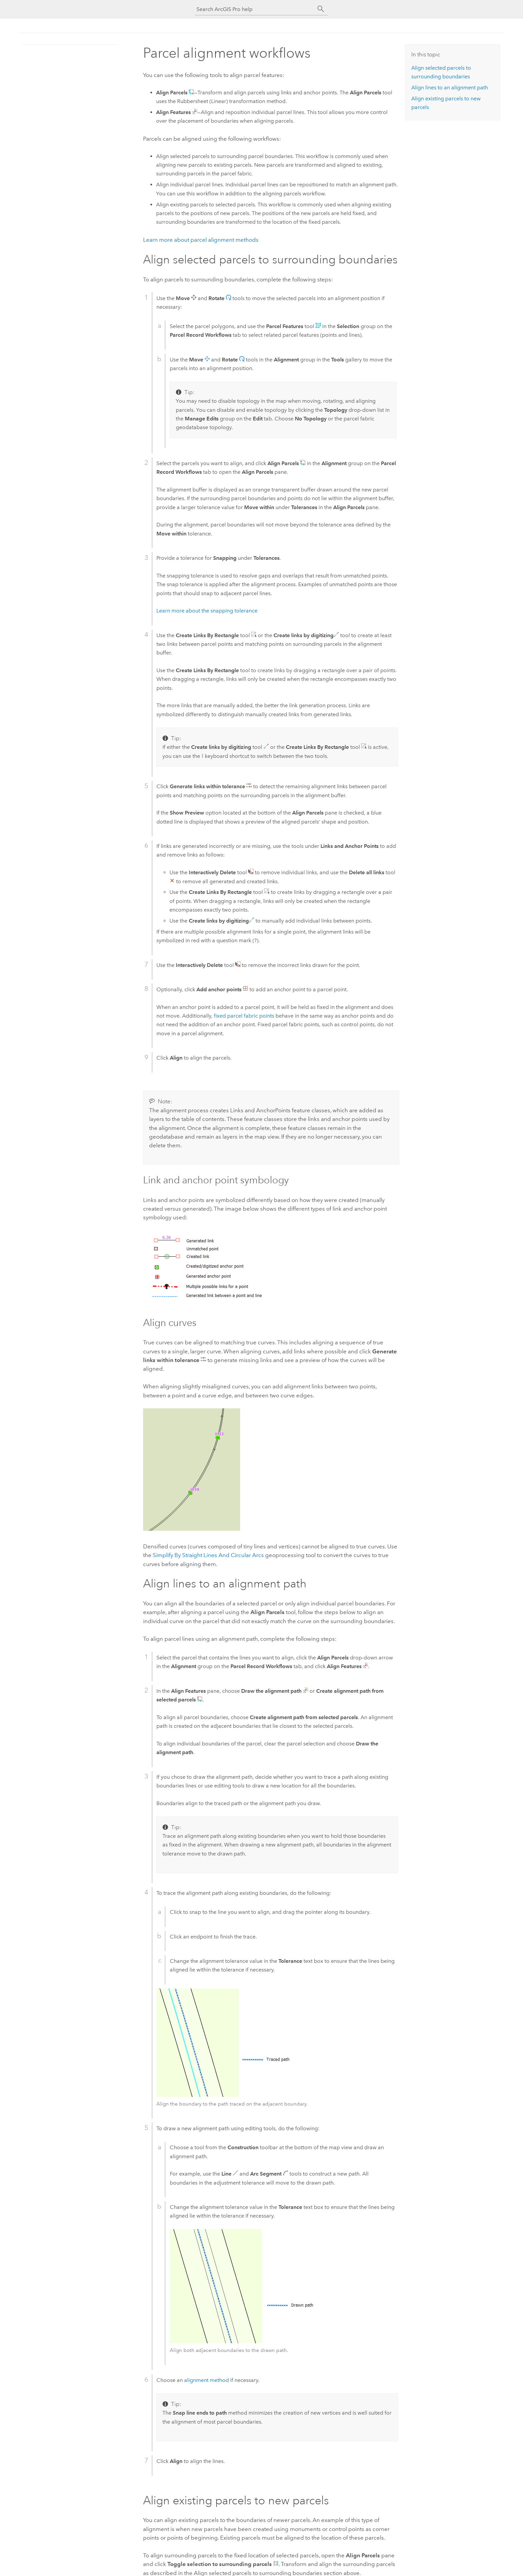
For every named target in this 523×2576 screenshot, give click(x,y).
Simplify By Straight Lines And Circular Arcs (208, 1555)
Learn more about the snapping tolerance (206, 610)
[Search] (321, 9)
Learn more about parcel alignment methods (200, 239)
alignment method (206, 2380)
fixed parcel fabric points (244, 1016)
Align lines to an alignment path (449, 87)
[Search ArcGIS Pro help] (255, 9)
